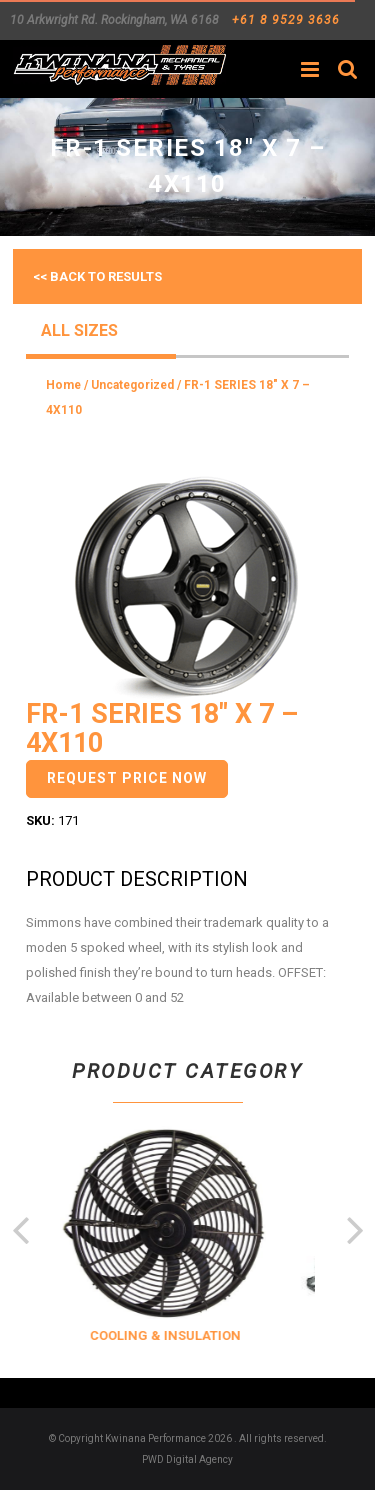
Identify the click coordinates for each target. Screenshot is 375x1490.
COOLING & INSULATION (184, 1335)
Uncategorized (132, 385)
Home (63, 385)
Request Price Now (127, 778)
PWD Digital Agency (187, 1459)
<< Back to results (97, 276)
